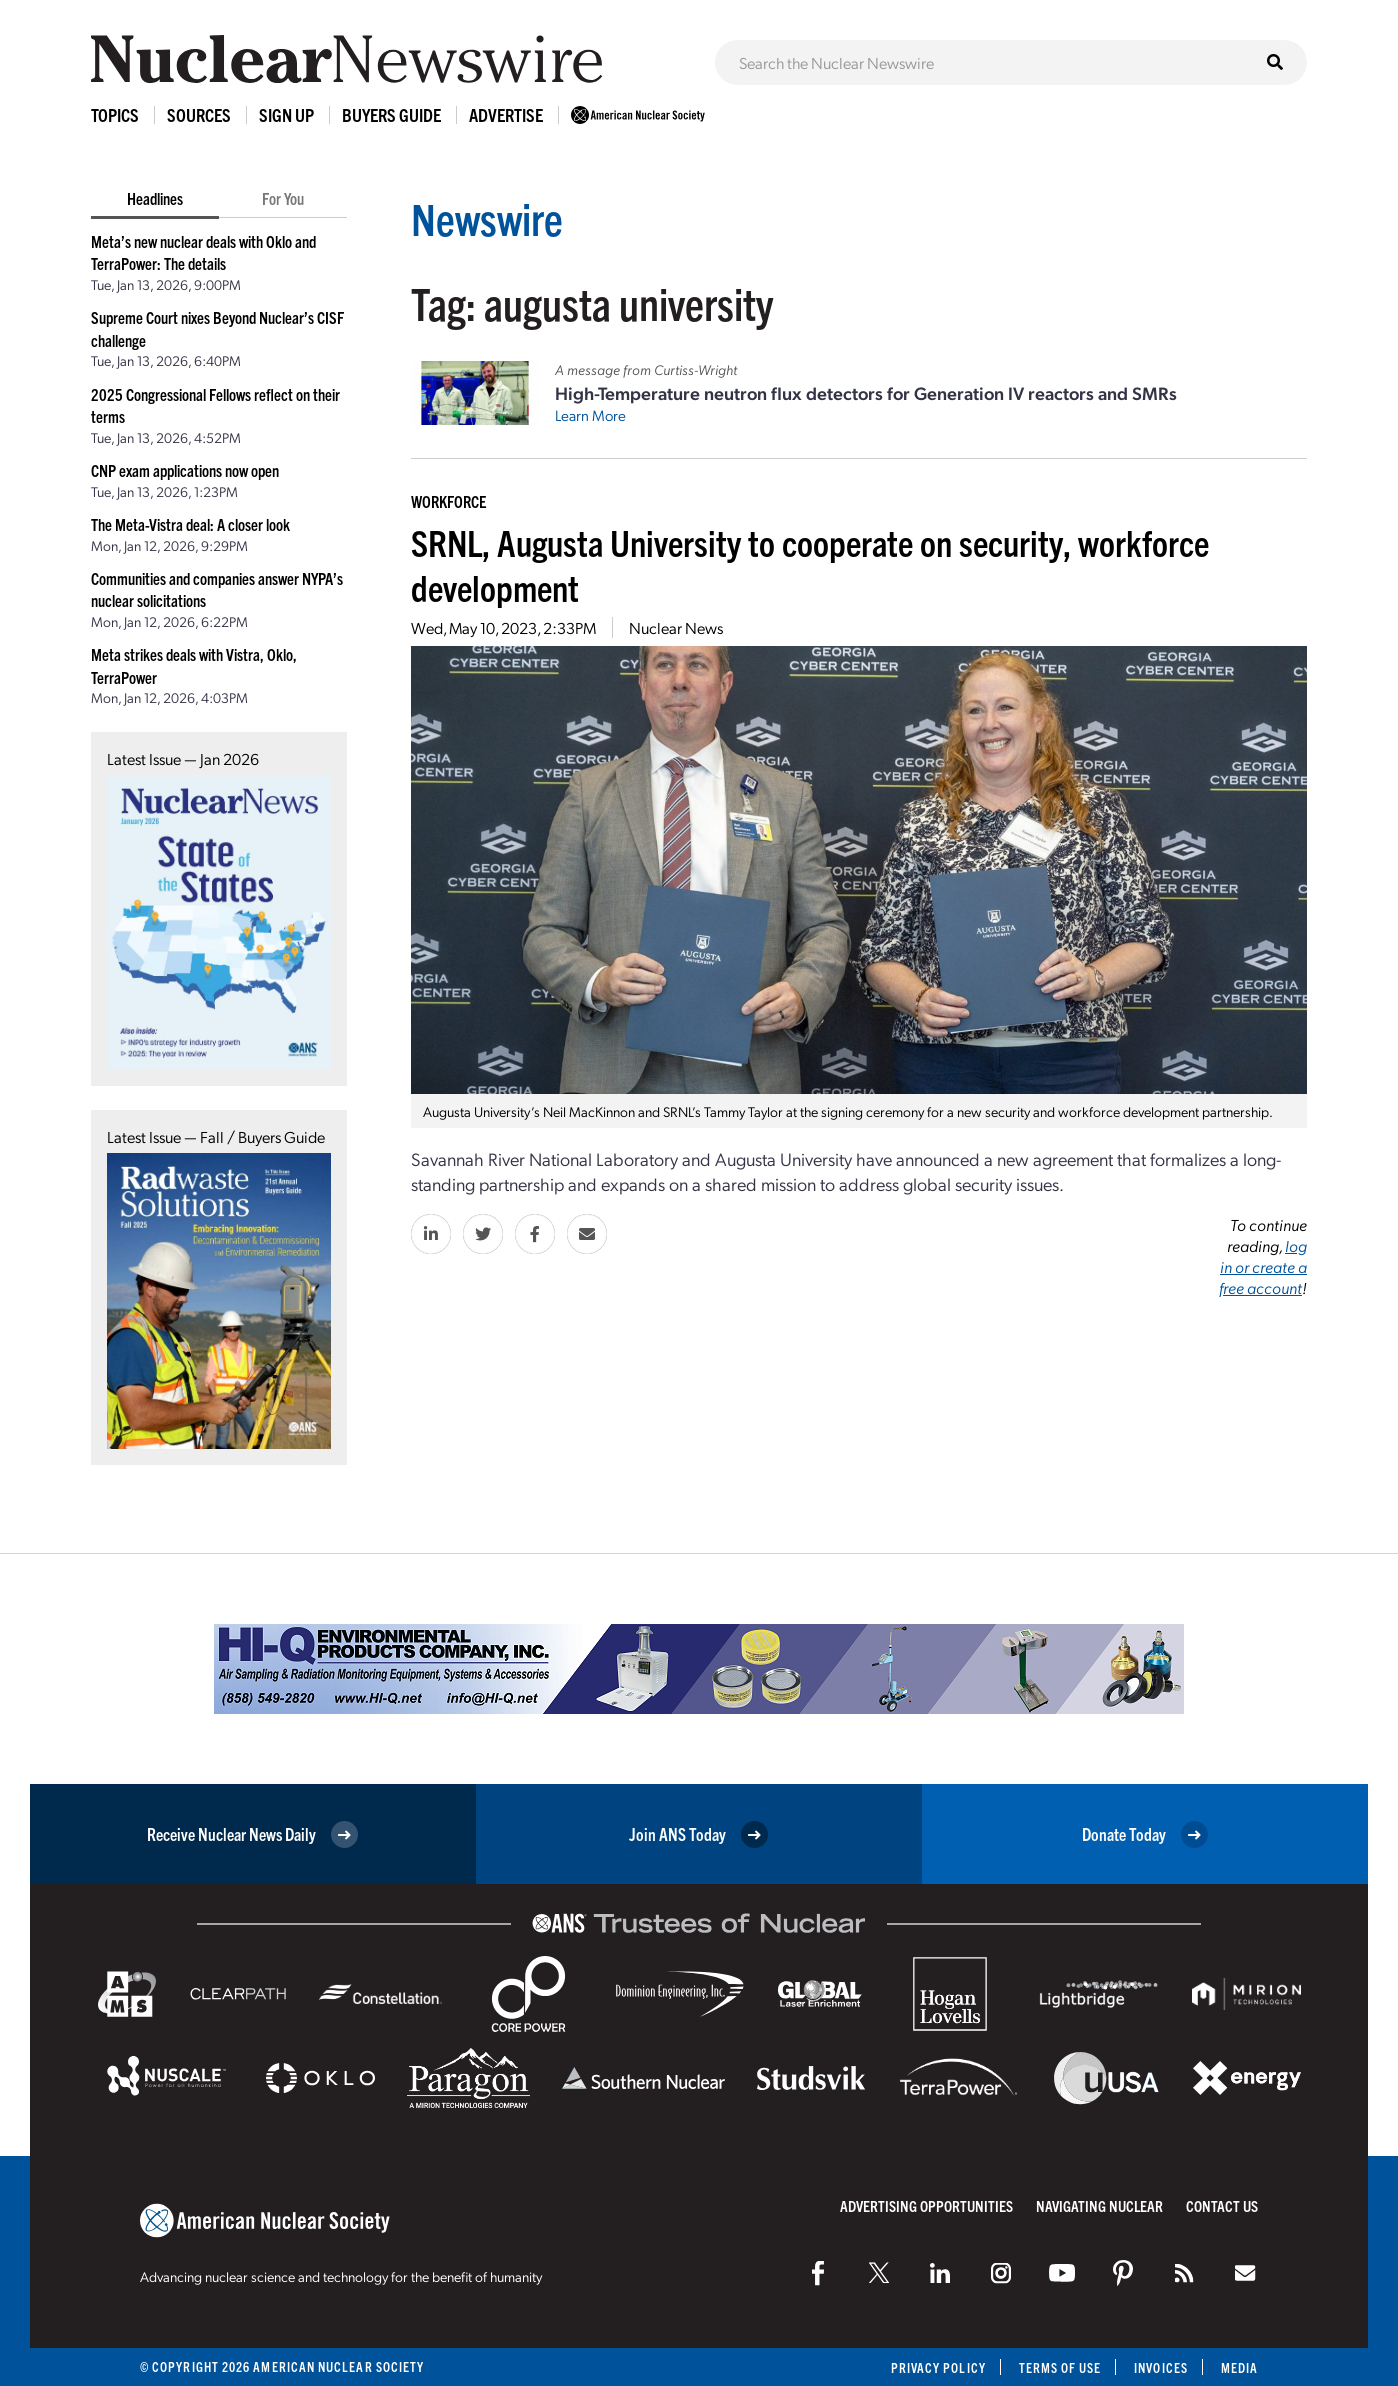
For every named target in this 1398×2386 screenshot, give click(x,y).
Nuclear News (676, 627)
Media (1239, 2367)
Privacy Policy (937, 2367)
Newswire (488, 217)
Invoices (1161, 2367)
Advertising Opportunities (926, 2205)
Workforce (448, 501)
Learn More (590, 415)
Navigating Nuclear (1099, 2205)
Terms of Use (1059, 2367)
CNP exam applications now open (185, 470)
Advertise (506, 114)
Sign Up (286, 114)
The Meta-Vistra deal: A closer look (190, 524)
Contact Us (1222, 2205)
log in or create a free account (1263, 1266)
